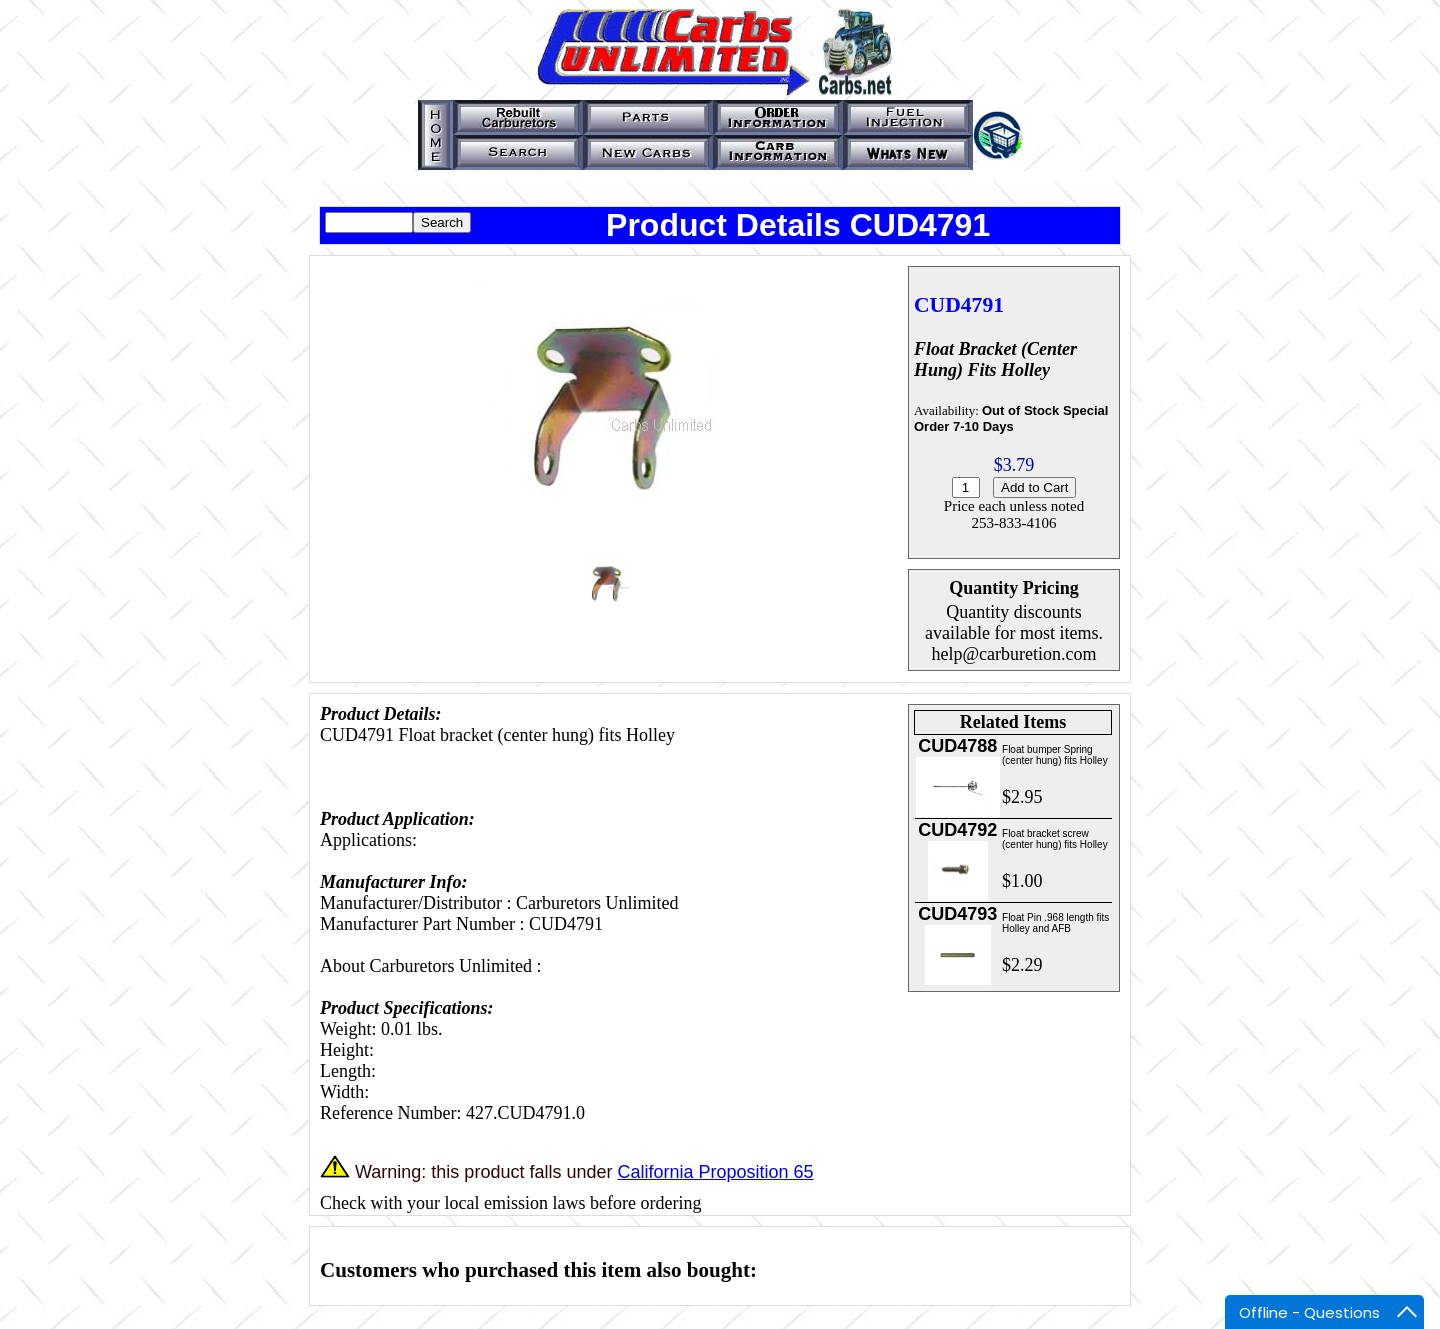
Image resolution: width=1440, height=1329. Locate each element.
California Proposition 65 (715, 1172)
